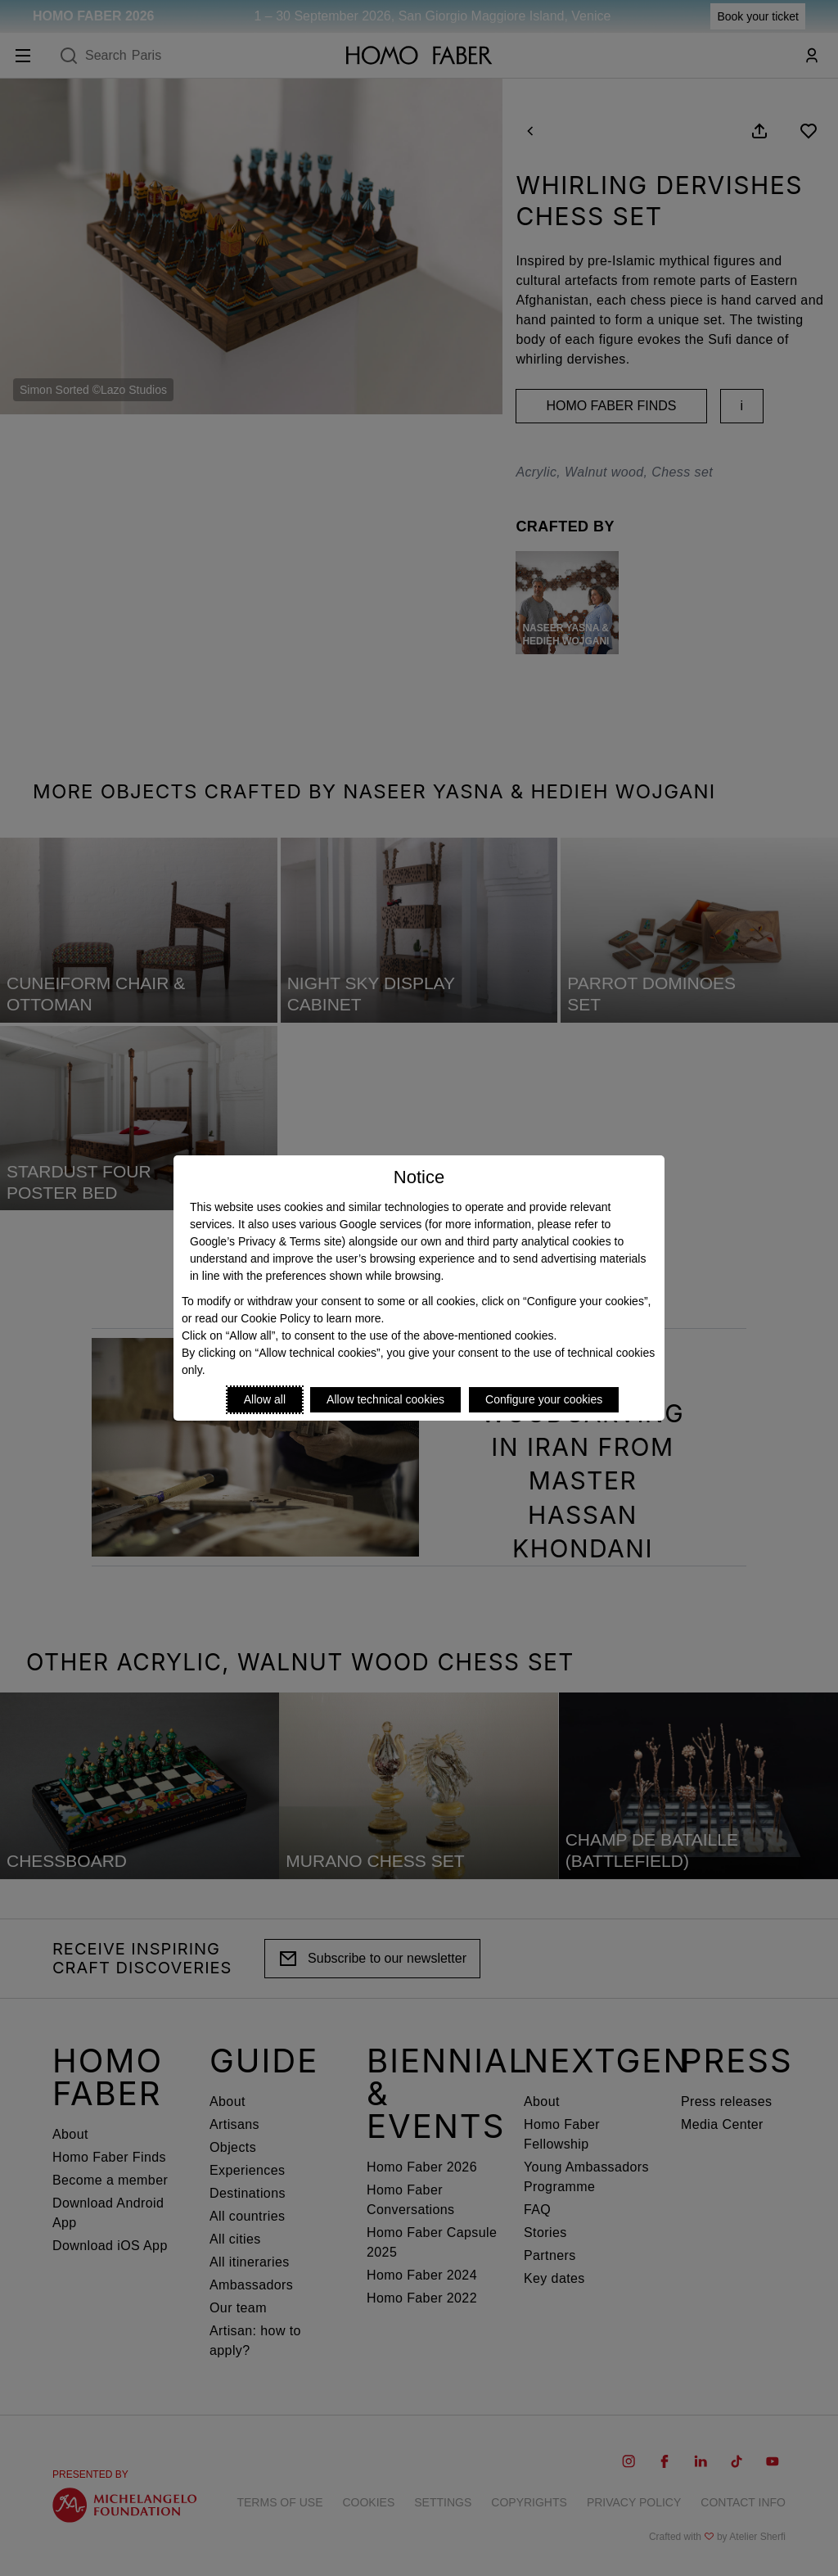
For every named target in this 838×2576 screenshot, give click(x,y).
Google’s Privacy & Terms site (265, 1241)
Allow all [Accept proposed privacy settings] (265, 1399)
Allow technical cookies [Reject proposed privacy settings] (385, 1399)
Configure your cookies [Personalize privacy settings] (543, 1399)
